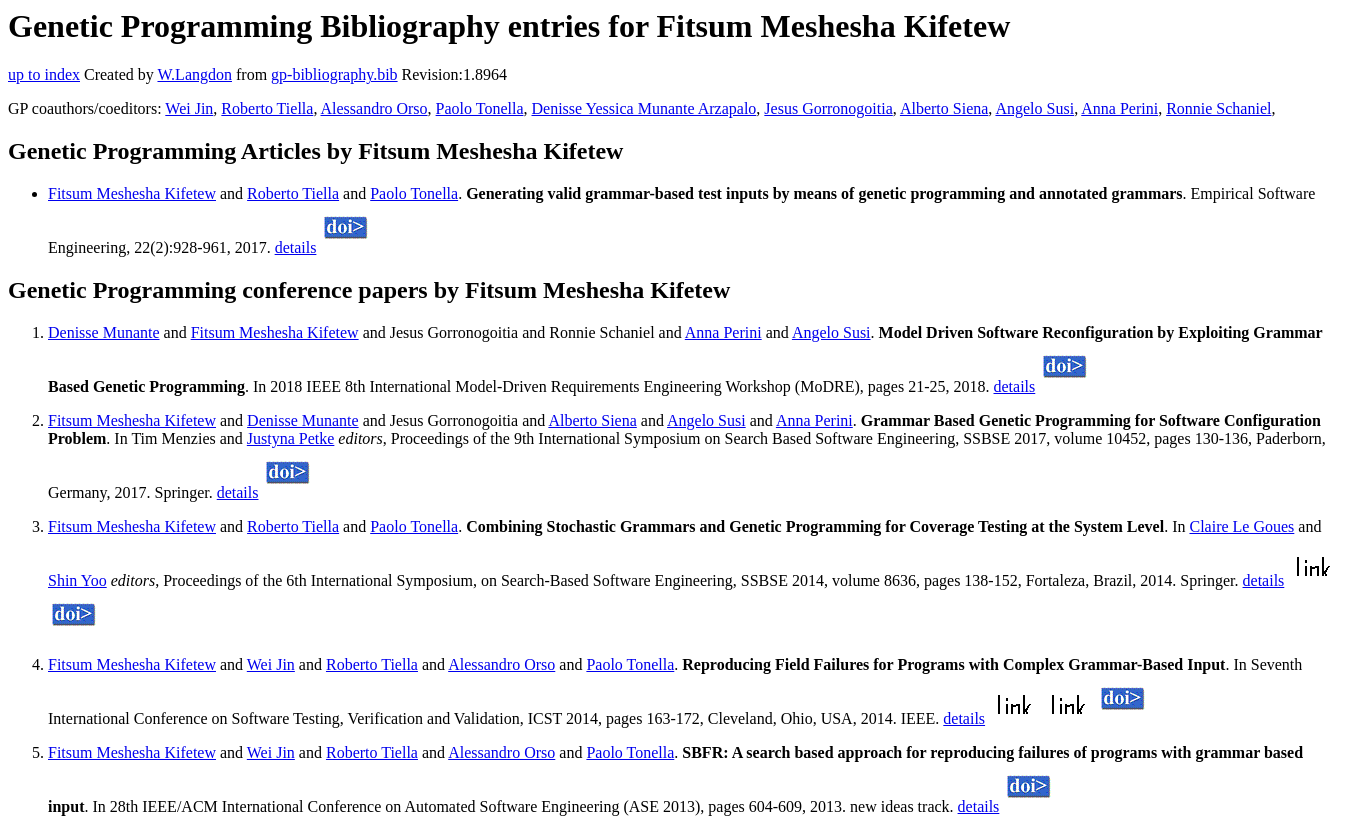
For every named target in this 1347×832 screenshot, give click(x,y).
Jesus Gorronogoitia (828, 108)
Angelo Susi (1034, 108)
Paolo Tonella (480, 108)
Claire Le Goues (1241, 526)
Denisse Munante (104, 332)
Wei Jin (189, 108)
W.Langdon (194, 74)
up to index (44, 74)
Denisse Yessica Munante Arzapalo (644, 108)
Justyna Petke (291, 438)
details (296, 247)
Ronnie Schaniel (1218, 108)
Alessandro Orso (374, 108)
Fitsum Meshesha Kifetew (132, 193)
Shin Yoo (77, 580)
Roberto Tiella (267, 108)
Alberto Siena (944, 108)
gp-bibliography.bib (334, 74)
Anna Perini (1119, 108)
